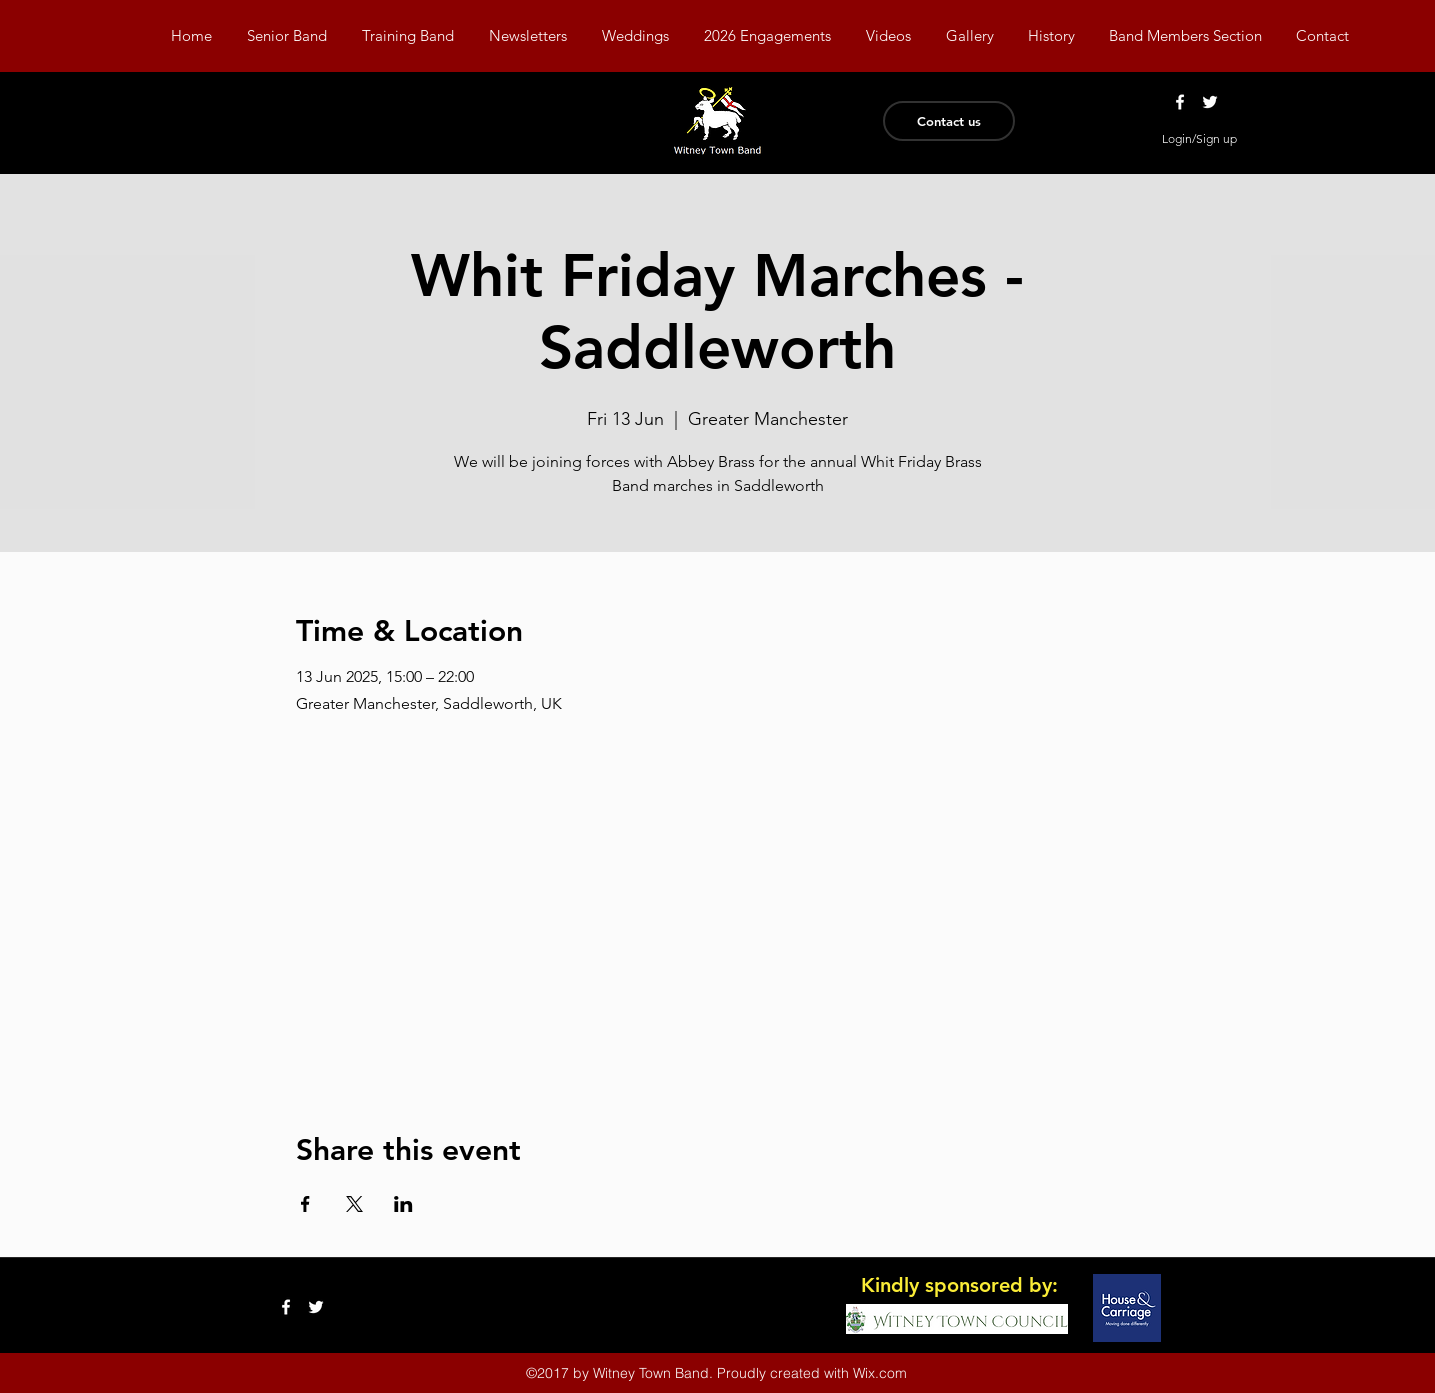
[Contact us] (949, 121)
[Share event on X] (354, 1204)
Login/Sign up (1199, 138)
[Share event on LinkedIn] (403, 1204)
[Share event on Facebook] (305, 1204)
